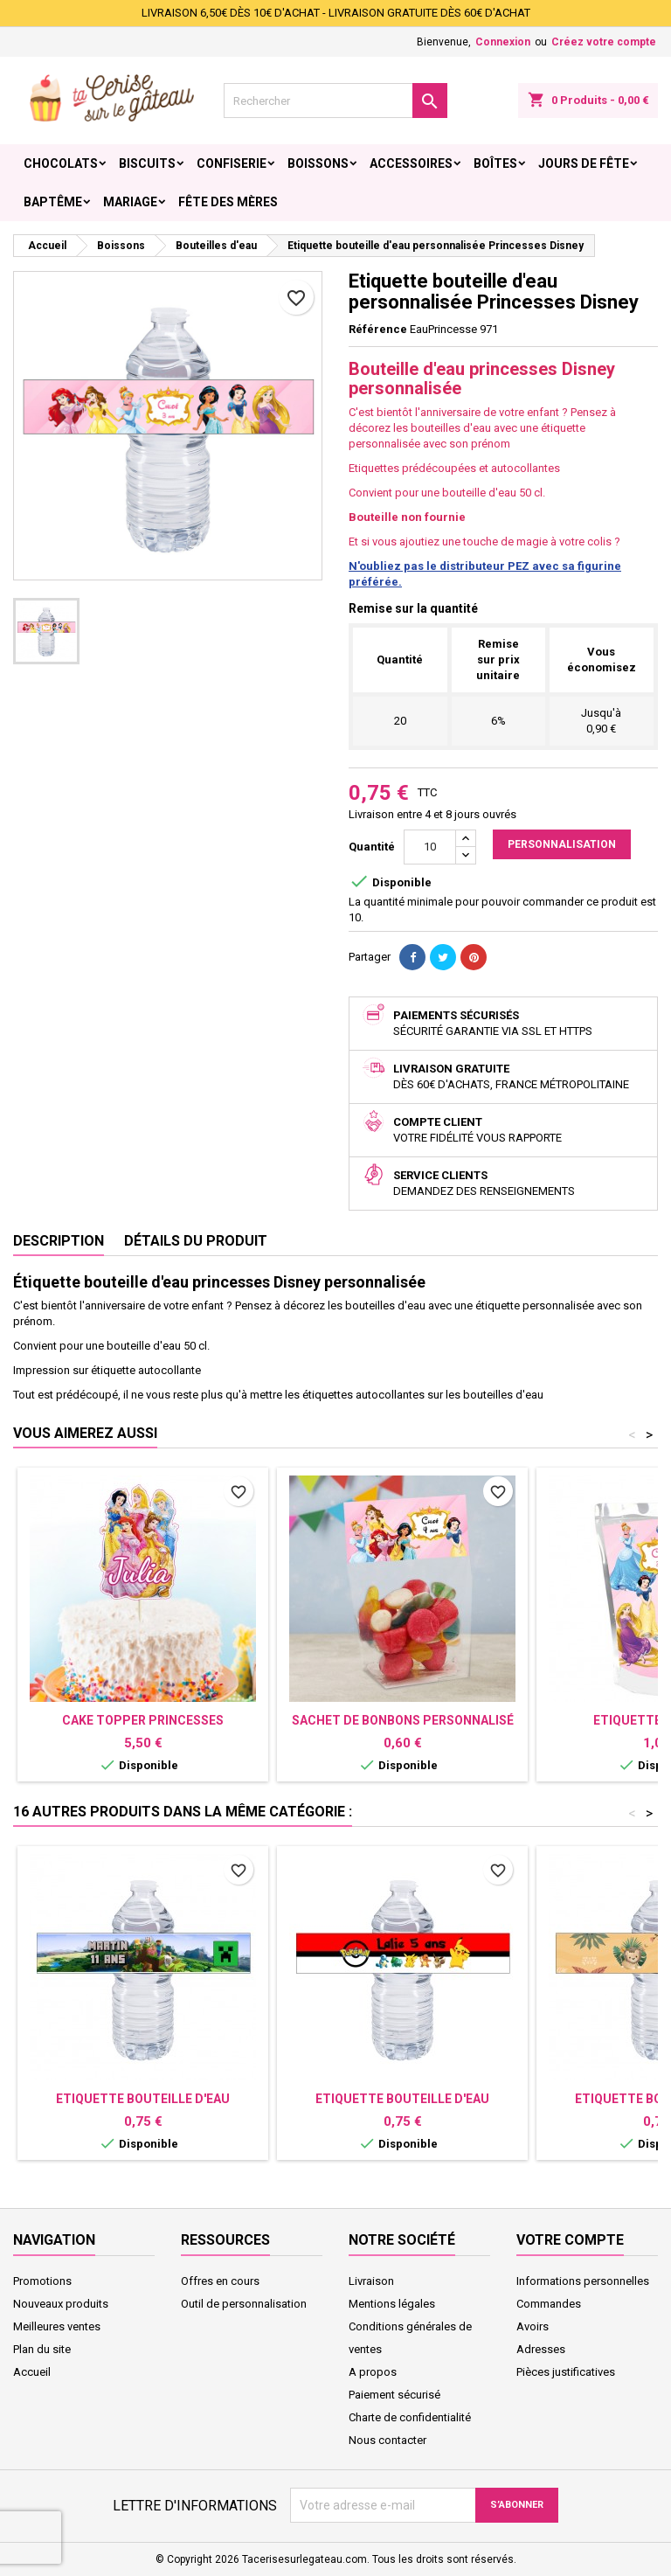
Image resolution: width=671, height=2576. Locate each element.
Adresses (540, 2349)
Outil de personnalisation (244, 2303)
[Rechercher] (335, 100)
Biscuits (147, 163)
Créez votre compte (603, 42)
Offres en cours (220, 2281)
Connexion (502, 42)
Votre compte (570, 2240)
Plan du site (42, 2349)
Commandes (548, 2303)
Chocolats (61, 163)
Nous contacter (387, 2440)
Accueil (32, 2371)
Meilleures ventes (56, 2326)
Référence (378, 329)
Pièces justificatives (565, 2371)
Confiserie (231, 163)
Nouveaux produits (60, 2303)
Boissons (318, 163)
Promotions (42, 2281)
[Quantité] (430, 847)
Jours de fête (583, 163)
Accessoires (411, 163)
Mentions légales (392, 2303)
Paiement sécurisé (394, 2394)
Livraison (371, 2281)
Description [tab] (58, 1240)
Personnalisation (562, 844)
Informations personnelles (582, 2281)
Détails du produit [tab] (195, 1240)
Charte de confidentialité (410, 2417)
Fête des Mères (228, 202)
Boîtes (495, 163)
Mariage (130, 202)
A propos (373, 2371)
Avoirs (532, 2326)
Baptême (53, 202)
